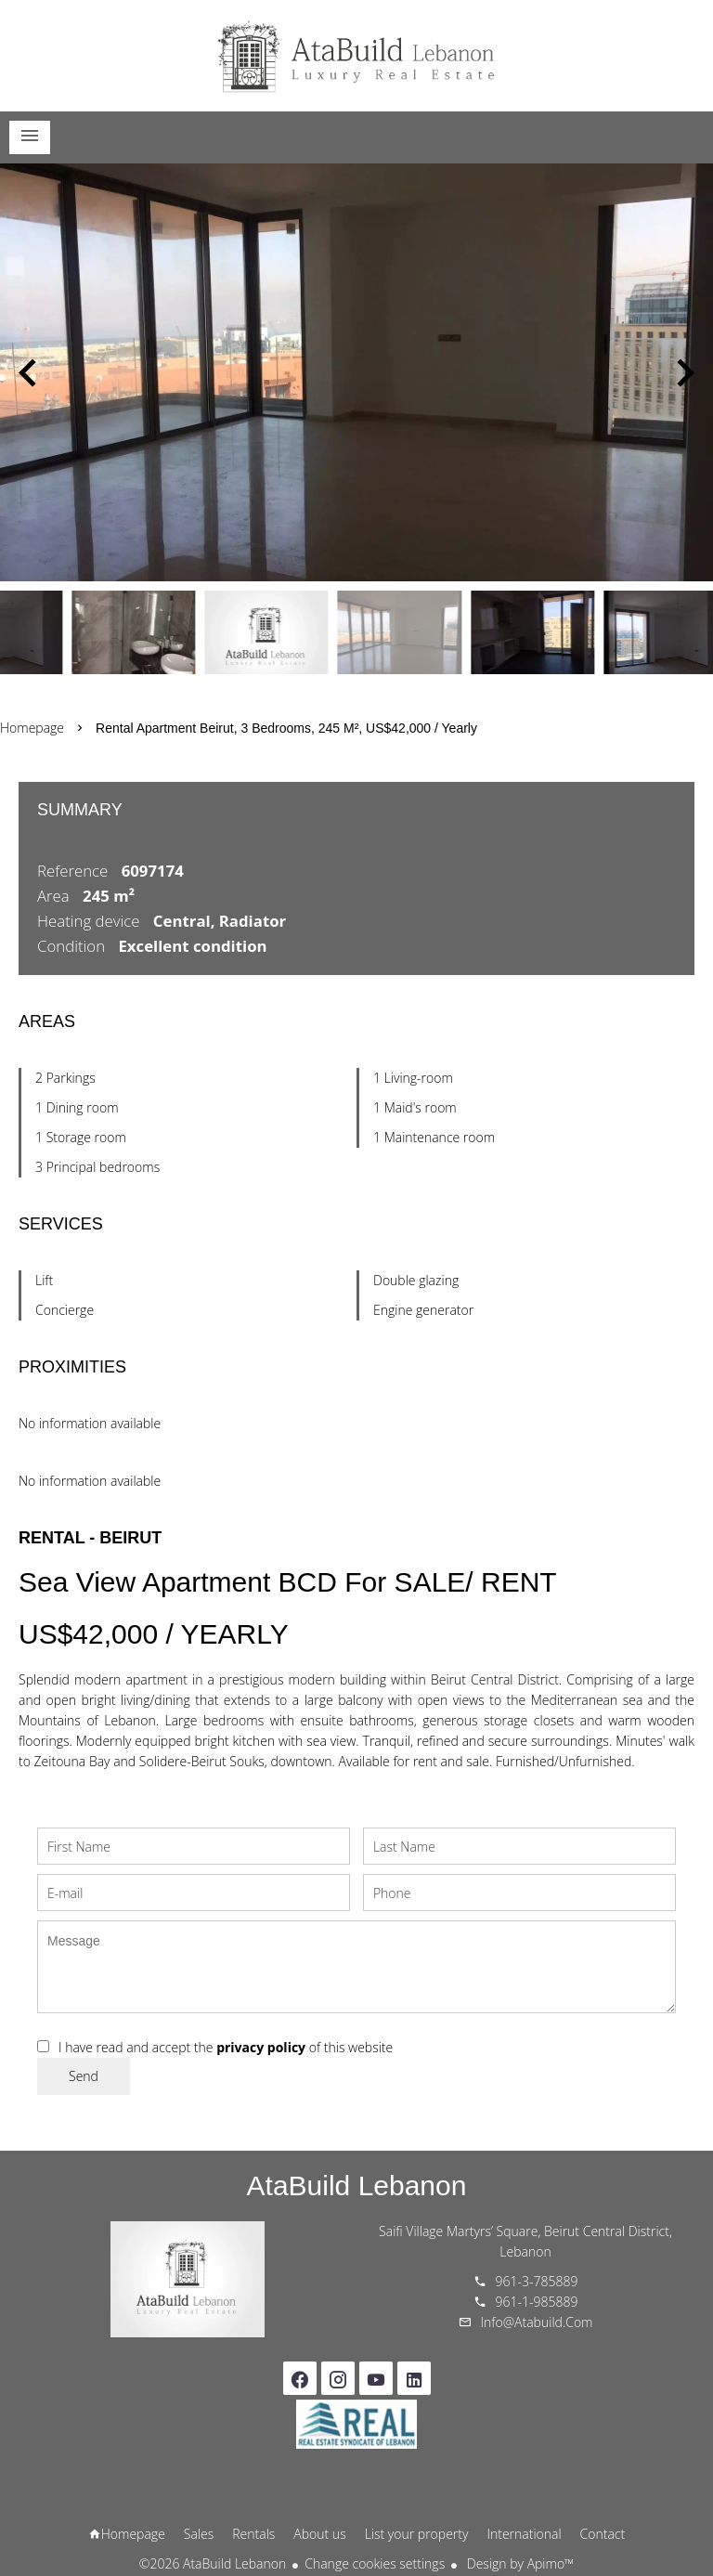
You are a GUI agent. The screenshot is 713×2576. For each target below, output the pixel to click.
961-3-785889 (537, 2281)
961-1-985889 (537, 2301)
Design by (518, 2563)
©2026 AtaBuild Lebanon (212, 2563)
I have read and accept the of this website (225, 2047)
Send (83, 2076)
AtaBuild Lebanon (357, 2185)
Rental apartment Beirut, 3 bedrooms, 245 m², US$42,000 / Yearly (286, 728)
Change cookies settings (375, 2563)
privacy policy (260, 2047)
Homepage (356, 55)
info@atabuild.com (537, 2322)
